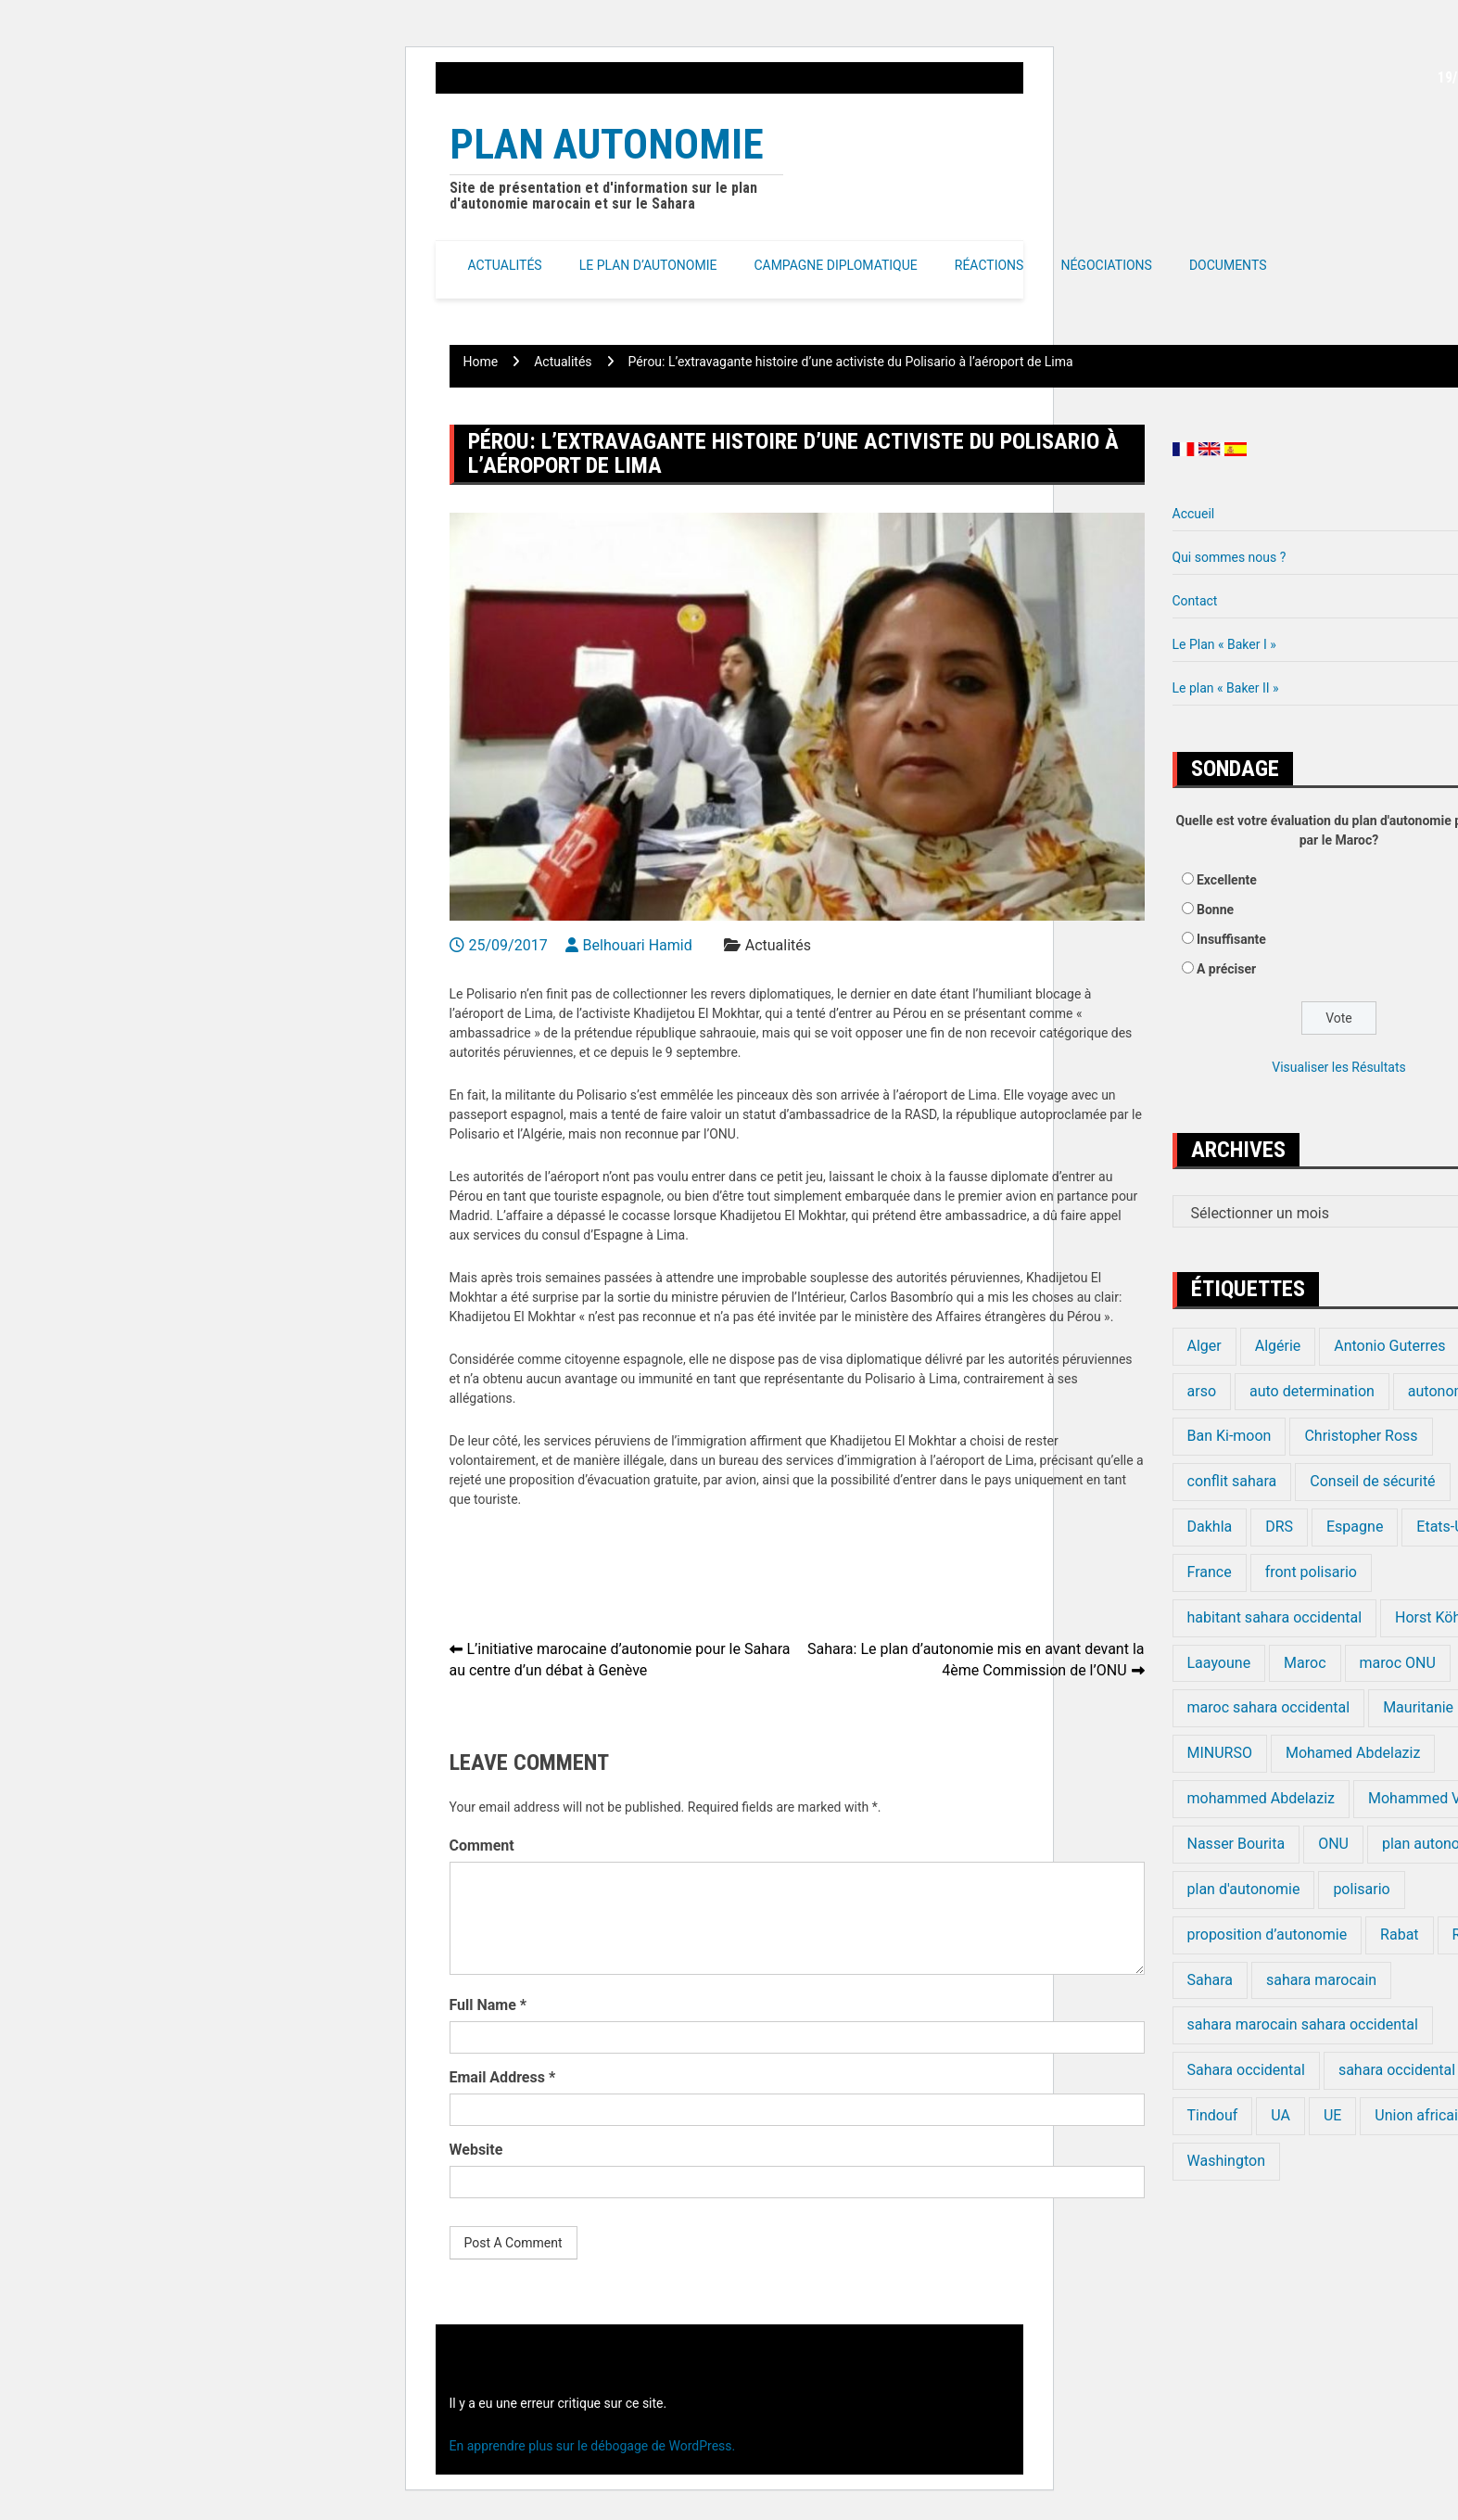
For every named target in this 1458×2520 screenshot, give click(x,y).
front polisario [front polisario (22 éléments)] (1311, 1572)
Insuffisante (1231, 939)
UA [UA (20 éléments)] (1280, 2115)
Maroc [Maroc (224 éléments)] (1304, 1663)
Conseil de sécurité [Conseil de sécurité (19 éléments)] (1372, 1481)
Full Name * (488, 2005)
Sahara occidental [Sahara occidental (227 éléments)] (1246, 2070)
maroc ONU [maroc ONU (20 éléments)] (1398, 1663)
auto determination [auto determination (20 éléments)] (1312, 1391)
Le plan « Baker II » (1226, 688)
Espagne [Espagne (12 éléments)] (1354, 1526)
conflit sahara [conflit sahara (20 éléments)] (1232, 1481)
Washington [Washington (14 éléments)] (1226, 2161)
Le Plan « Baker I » (1224, 644)
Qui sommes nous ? (1230, 557)
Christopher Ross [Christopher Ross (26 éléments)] (1360, 1436)
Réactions (989, 265)
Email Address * (503, 2077)
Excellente (1227, 879)
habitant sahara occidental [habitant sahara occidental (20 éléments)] (1275, 1617)
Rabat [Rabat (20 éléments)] (1399, 1934)
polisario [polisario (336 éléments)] (1361, 1889)
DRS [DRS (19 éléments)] (1279, 1526)
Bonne (1215, 909)
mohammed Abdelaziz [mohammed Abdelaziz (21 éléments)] (1261, 1798)
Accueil (1194, 513)
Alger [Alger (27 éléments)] (1204, 1346)
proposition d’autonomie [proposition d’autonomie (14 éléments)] (1267, 1934)
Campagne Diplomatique (835, 265)
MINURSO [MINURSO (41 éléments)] (1219, 1753)
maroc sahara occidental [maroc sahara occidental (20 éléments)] (1268, 1707)
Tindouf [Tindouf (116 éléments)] (1212, 2115)
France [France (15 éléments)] (1209, 1572)
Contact (1195, 600)
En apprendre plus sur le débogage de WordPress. (593, 2445)
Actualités (505, 265)
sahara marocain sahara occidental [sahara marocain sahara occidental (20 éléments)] (1302, 2024)
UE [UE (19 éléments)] (1332, 2115)
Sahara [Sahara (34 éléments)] (1210, 1980)
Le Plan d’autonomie (648, 265)
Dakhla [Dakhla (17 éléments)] (1210, 1526)
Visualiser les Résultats (1338, 1067)
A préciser (1226, 968)
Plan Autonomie (607, 144)
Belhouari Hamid (637, 945)
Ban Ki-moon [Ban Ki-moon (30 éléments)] (1229, 1436)
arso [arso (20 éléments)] (1202, 1391)
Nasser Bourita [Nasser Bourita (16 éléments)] (1236, 1843)
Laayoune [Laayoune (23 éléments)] (1219, 1663)
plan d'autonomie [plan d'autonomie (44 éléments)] (1243, 1889)
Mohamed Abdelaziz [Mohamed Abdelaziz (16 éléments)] (1353, 1753)
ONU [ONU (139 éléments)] (1333, 1843)
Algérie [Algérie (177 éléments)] (1278, 1346)
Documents (1228, 265)
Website (476, 2149)
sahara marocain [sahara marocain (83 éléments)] (1321, 1980)
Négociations (1106, 265)
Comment (482, 1845)
